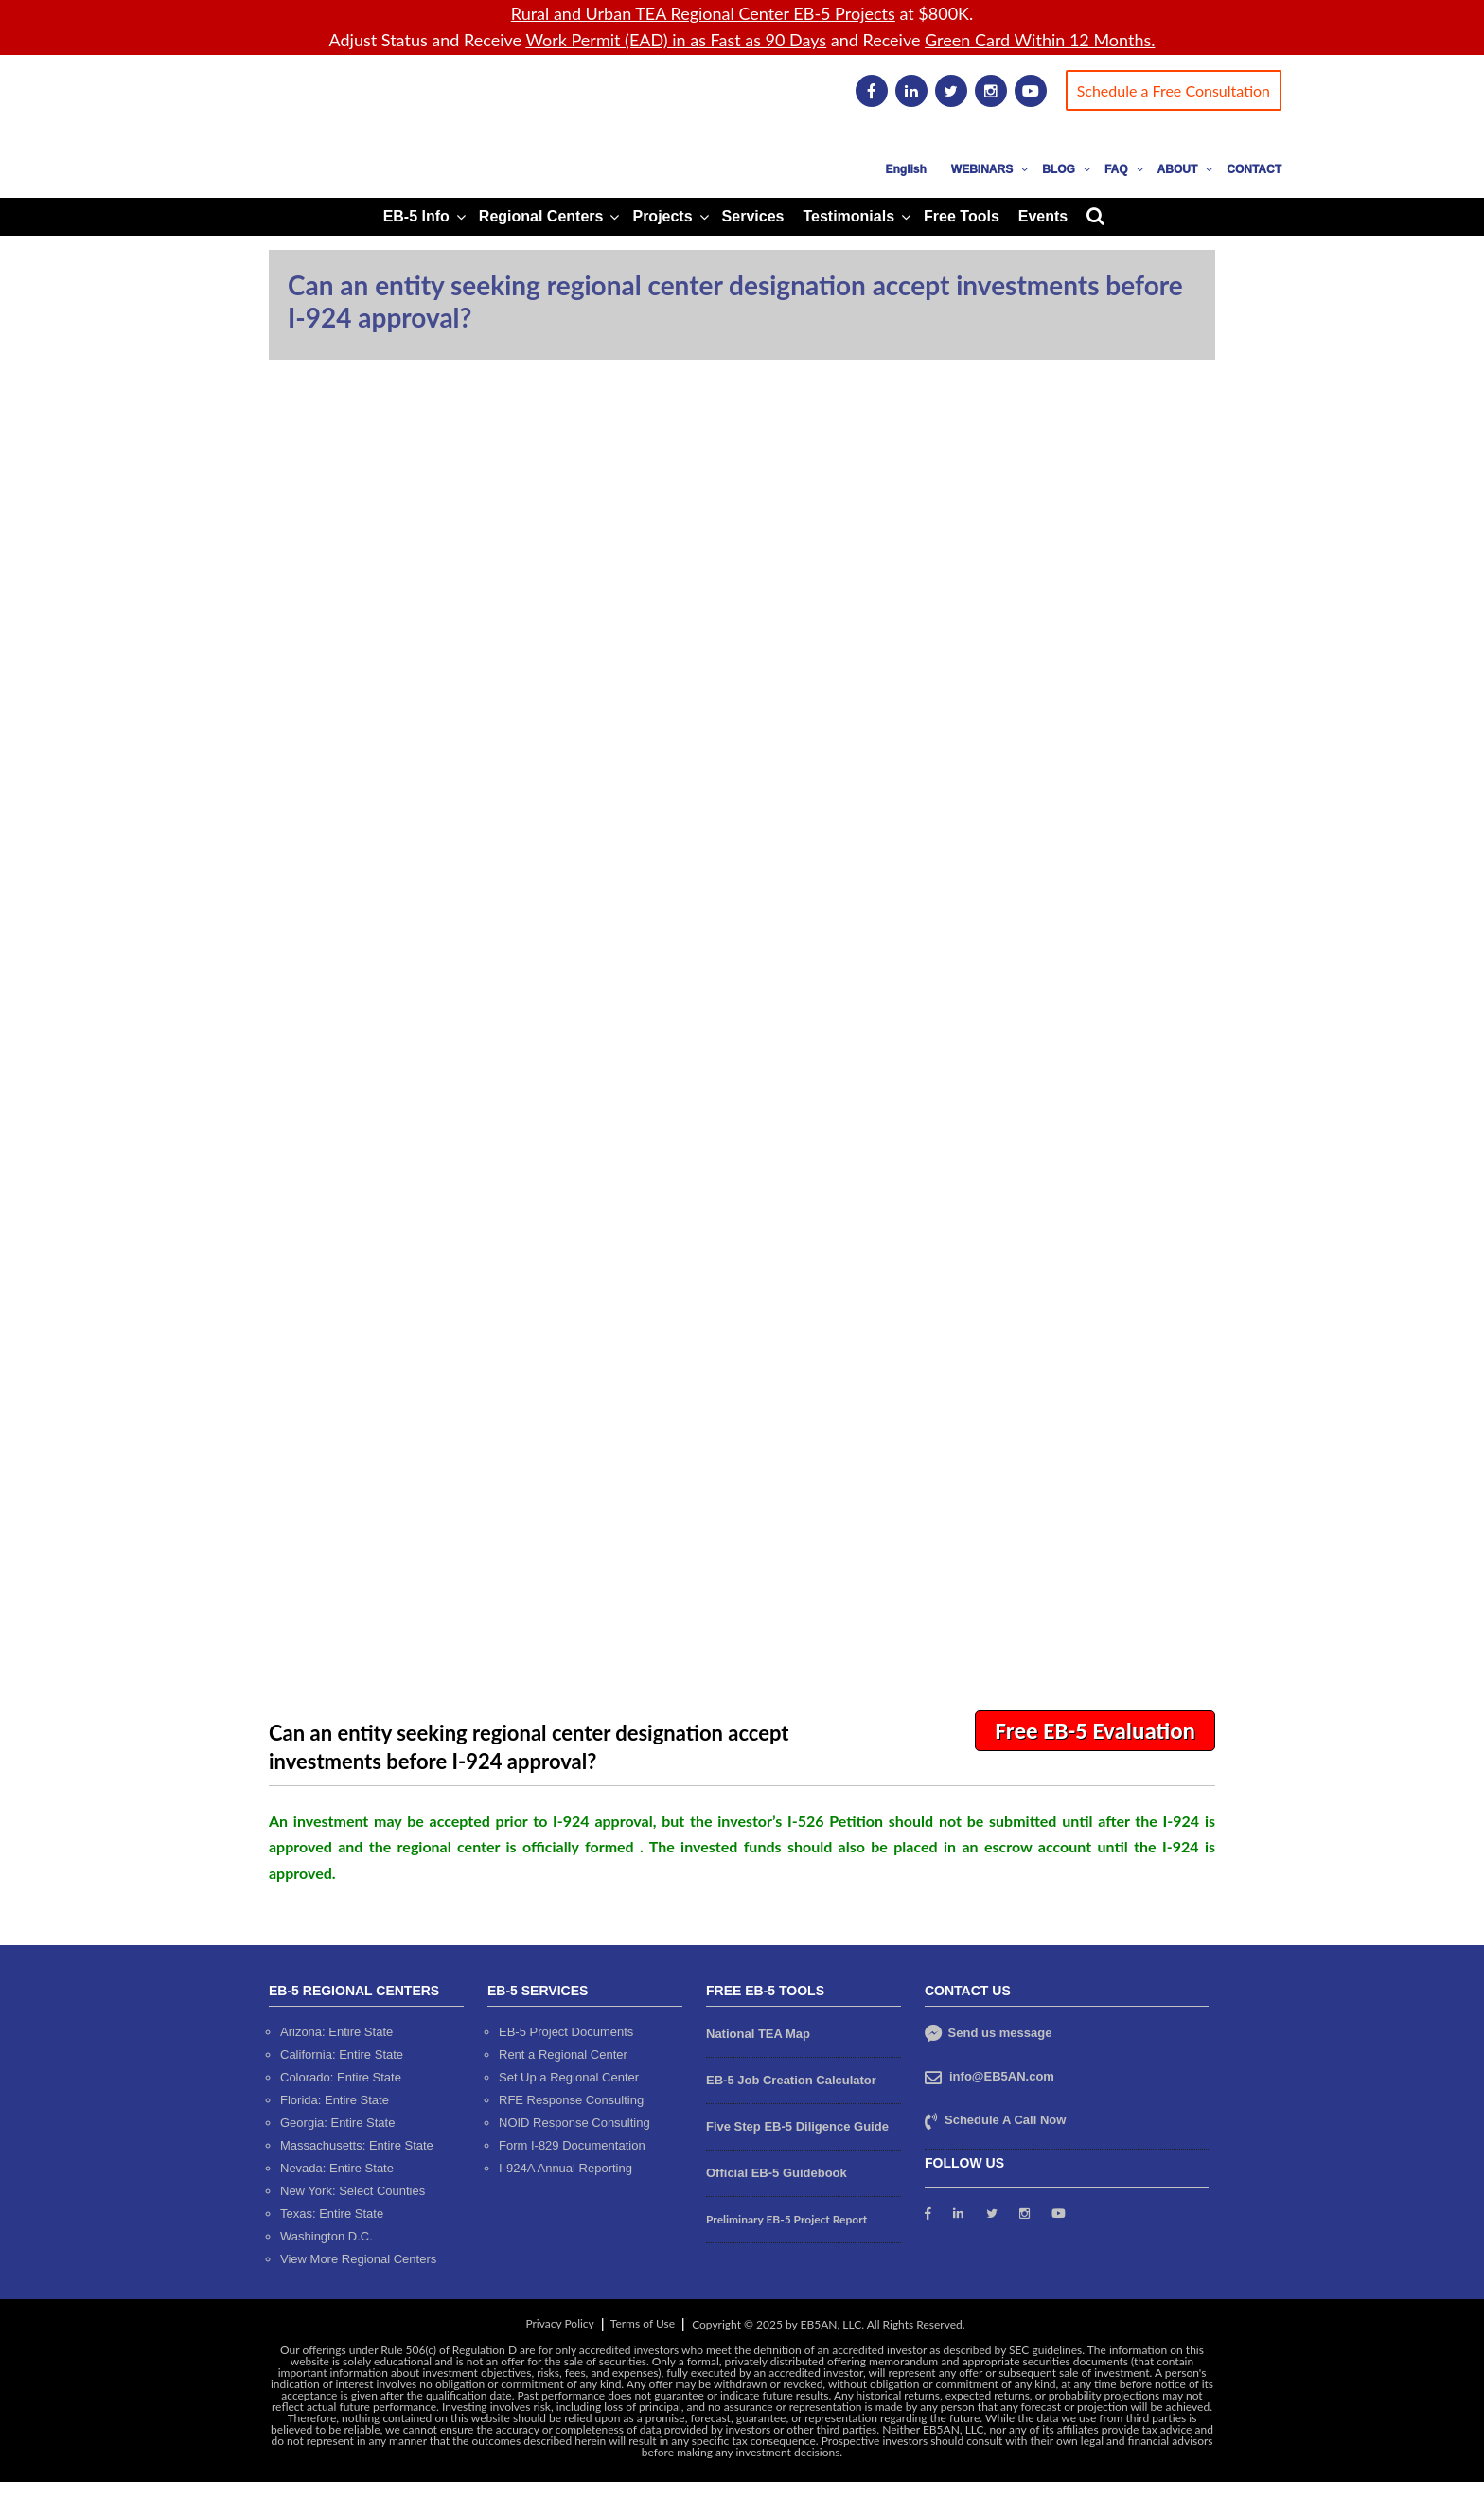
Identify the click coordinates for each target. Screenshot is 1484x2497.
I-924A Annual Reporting (565, 2168)
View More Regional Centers (358, 2259)
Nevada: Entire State (337, 2168)
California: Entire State (341, 2054)
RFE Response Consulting (571, 2100)
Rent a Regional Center (563, 2054)
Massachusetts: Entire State (356, 2145)
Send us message (988, 2033)
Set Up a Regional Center (569, 2077)
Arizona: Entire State (336, 2032)
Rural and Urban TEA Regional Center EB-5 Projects (703, 13)
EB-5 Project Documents (566, 2032)
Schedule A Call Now (1005, 2120)
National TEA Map (758, 2034)
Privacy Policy (559, 2323)
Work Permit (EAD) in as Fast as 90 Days (675, 39)
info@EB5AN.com (1001, 2076)
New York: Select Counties (352, 2191)
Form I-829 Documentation (572, 2145)
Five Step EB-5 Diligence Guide (797, 2126)
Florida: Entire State (334, 2100)
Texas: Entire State (331, 2213)
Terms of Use (642, 2323)
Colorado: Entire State (340, 2077)
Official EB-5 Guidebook (776, 2173)
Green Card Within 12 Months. (1040, 39)
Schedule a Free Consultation (1173, 90)
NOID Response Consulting (574, 2123)
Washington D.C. (326, 2236)
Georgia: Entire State (337, 2123)
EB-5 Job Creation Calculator (791, 2080)
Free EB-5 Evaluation (1095, 1730)
